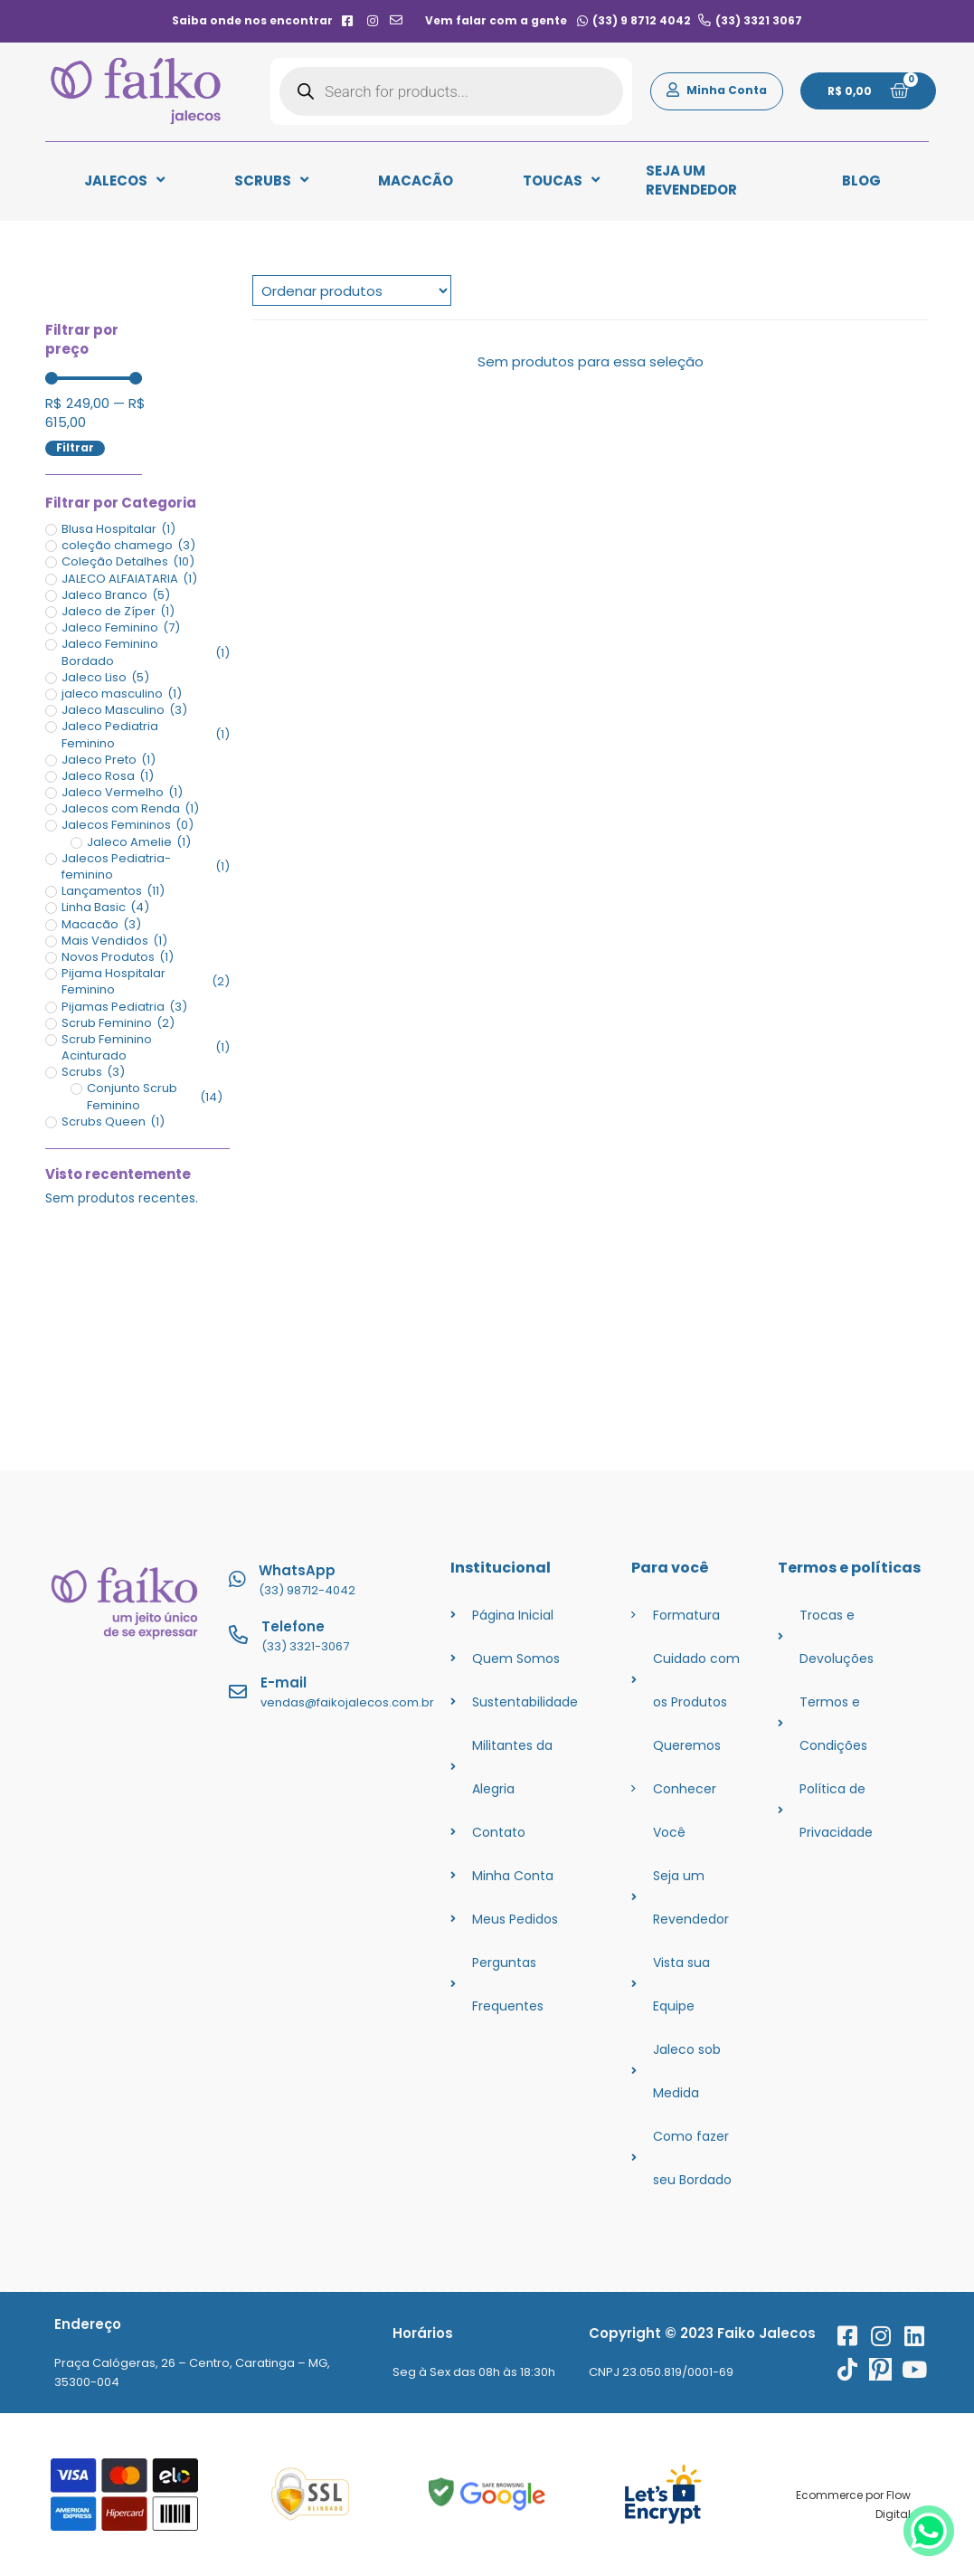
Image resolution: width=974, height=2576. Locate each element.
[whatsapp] (929, 2552)
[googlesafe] (487, 2494)
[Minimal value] (93, 378)
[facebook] (347, 20)
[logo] (135, 91)
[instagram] (372, 20)
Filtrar (75, 448)
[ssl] (310, 2494)
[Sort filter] (351, 290)
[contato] (397, 20)
